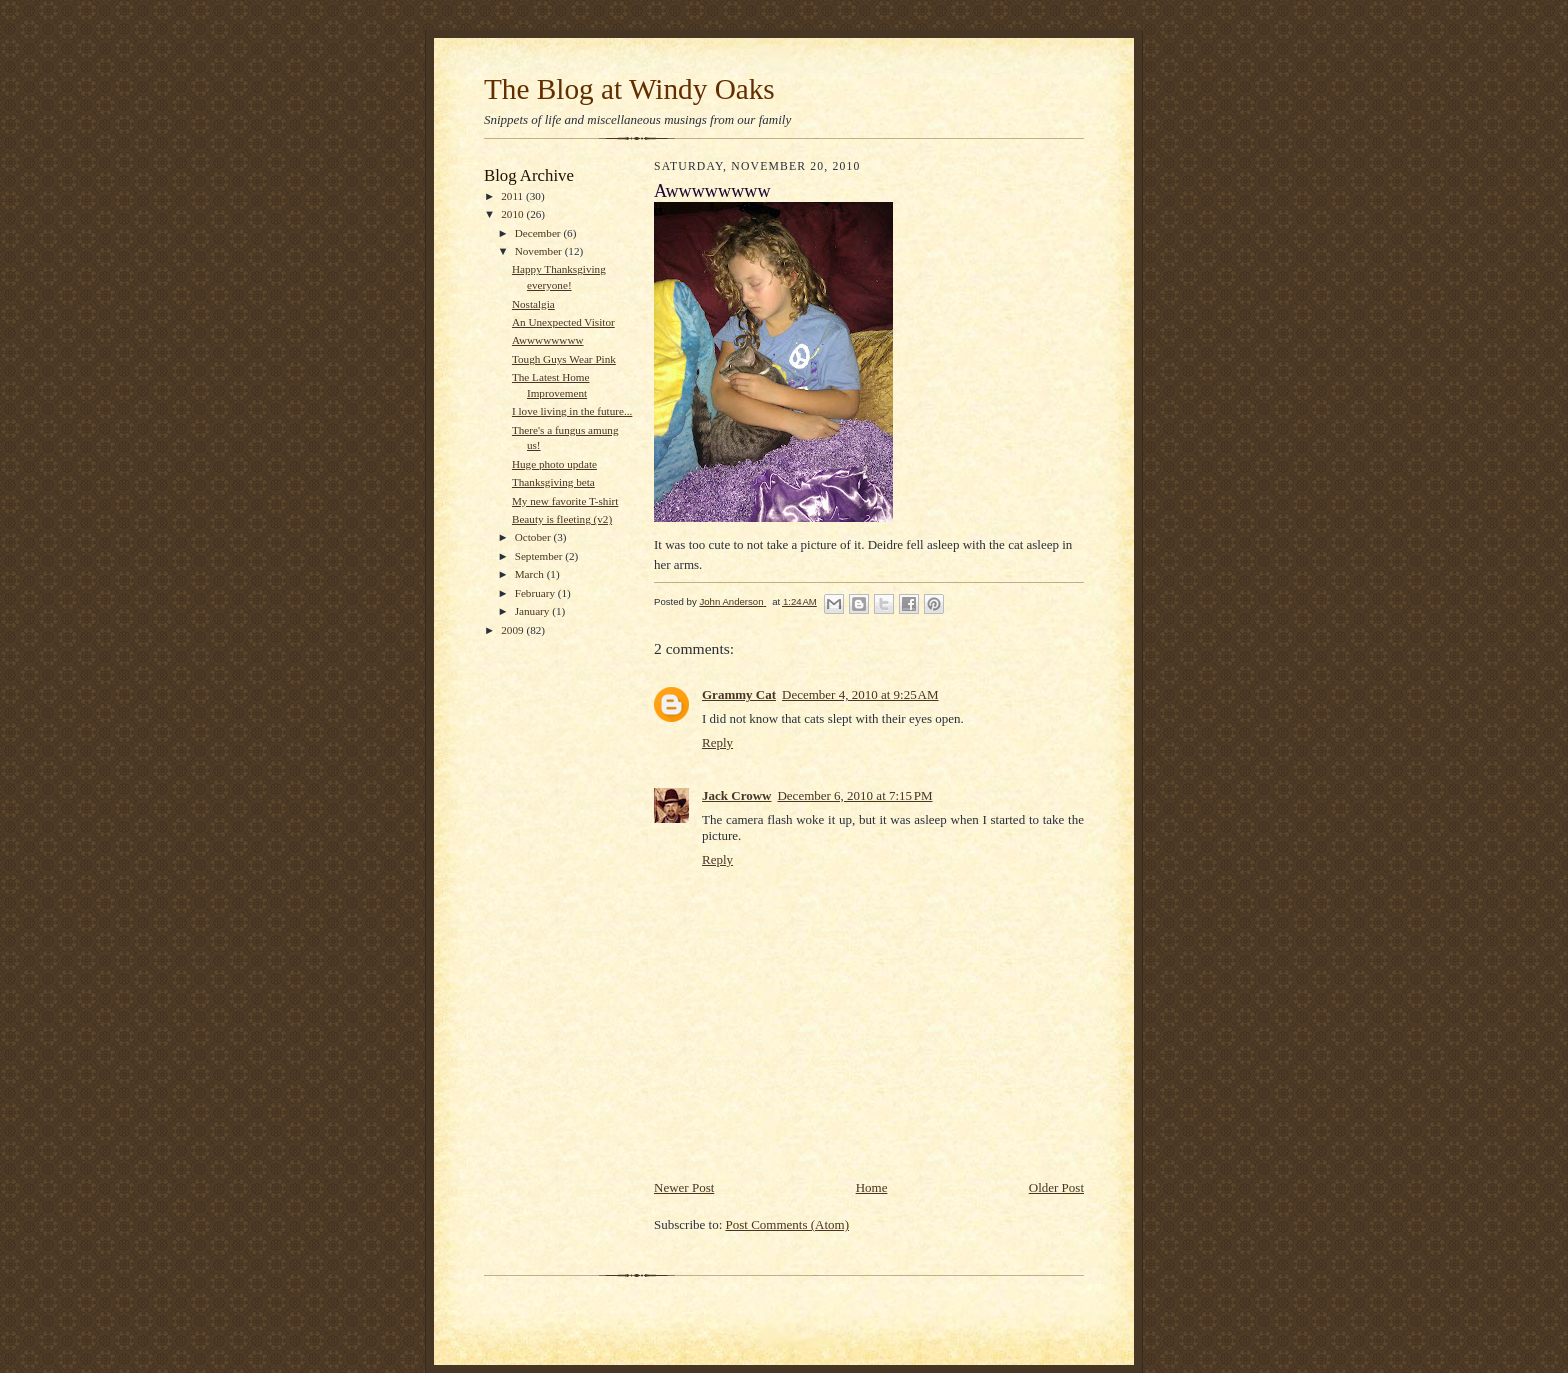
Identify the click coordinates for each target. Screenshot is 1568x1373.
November (540, 251)
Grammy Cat (739, 694)
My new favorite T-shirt (565, 501)
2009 (513, 630)
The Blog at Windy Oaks (629, 89)
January (534, 611)
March (531, 574)
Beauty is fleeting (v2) (562, 519)
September (540, 556)
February (536, 593)
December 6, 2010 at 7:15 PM (854, 795)
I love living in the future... (572, 411)
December (539, 233)
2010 (513, 214)
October (534, 537)
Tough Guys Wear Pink (564, 359)
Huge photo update (554, 464)
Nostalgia (533, 304)
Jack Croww (736, 795)
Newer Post (684, 1187)
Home (872, 1187)
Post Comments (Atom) (788, 1224)
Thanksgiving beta (553, 482)
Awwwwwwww (548, 340)
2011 (513, 196)
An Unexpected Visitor (563, 322)
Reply (717, 742)
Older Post (1056, 1187)
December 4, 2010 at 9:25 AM (860, 694)
